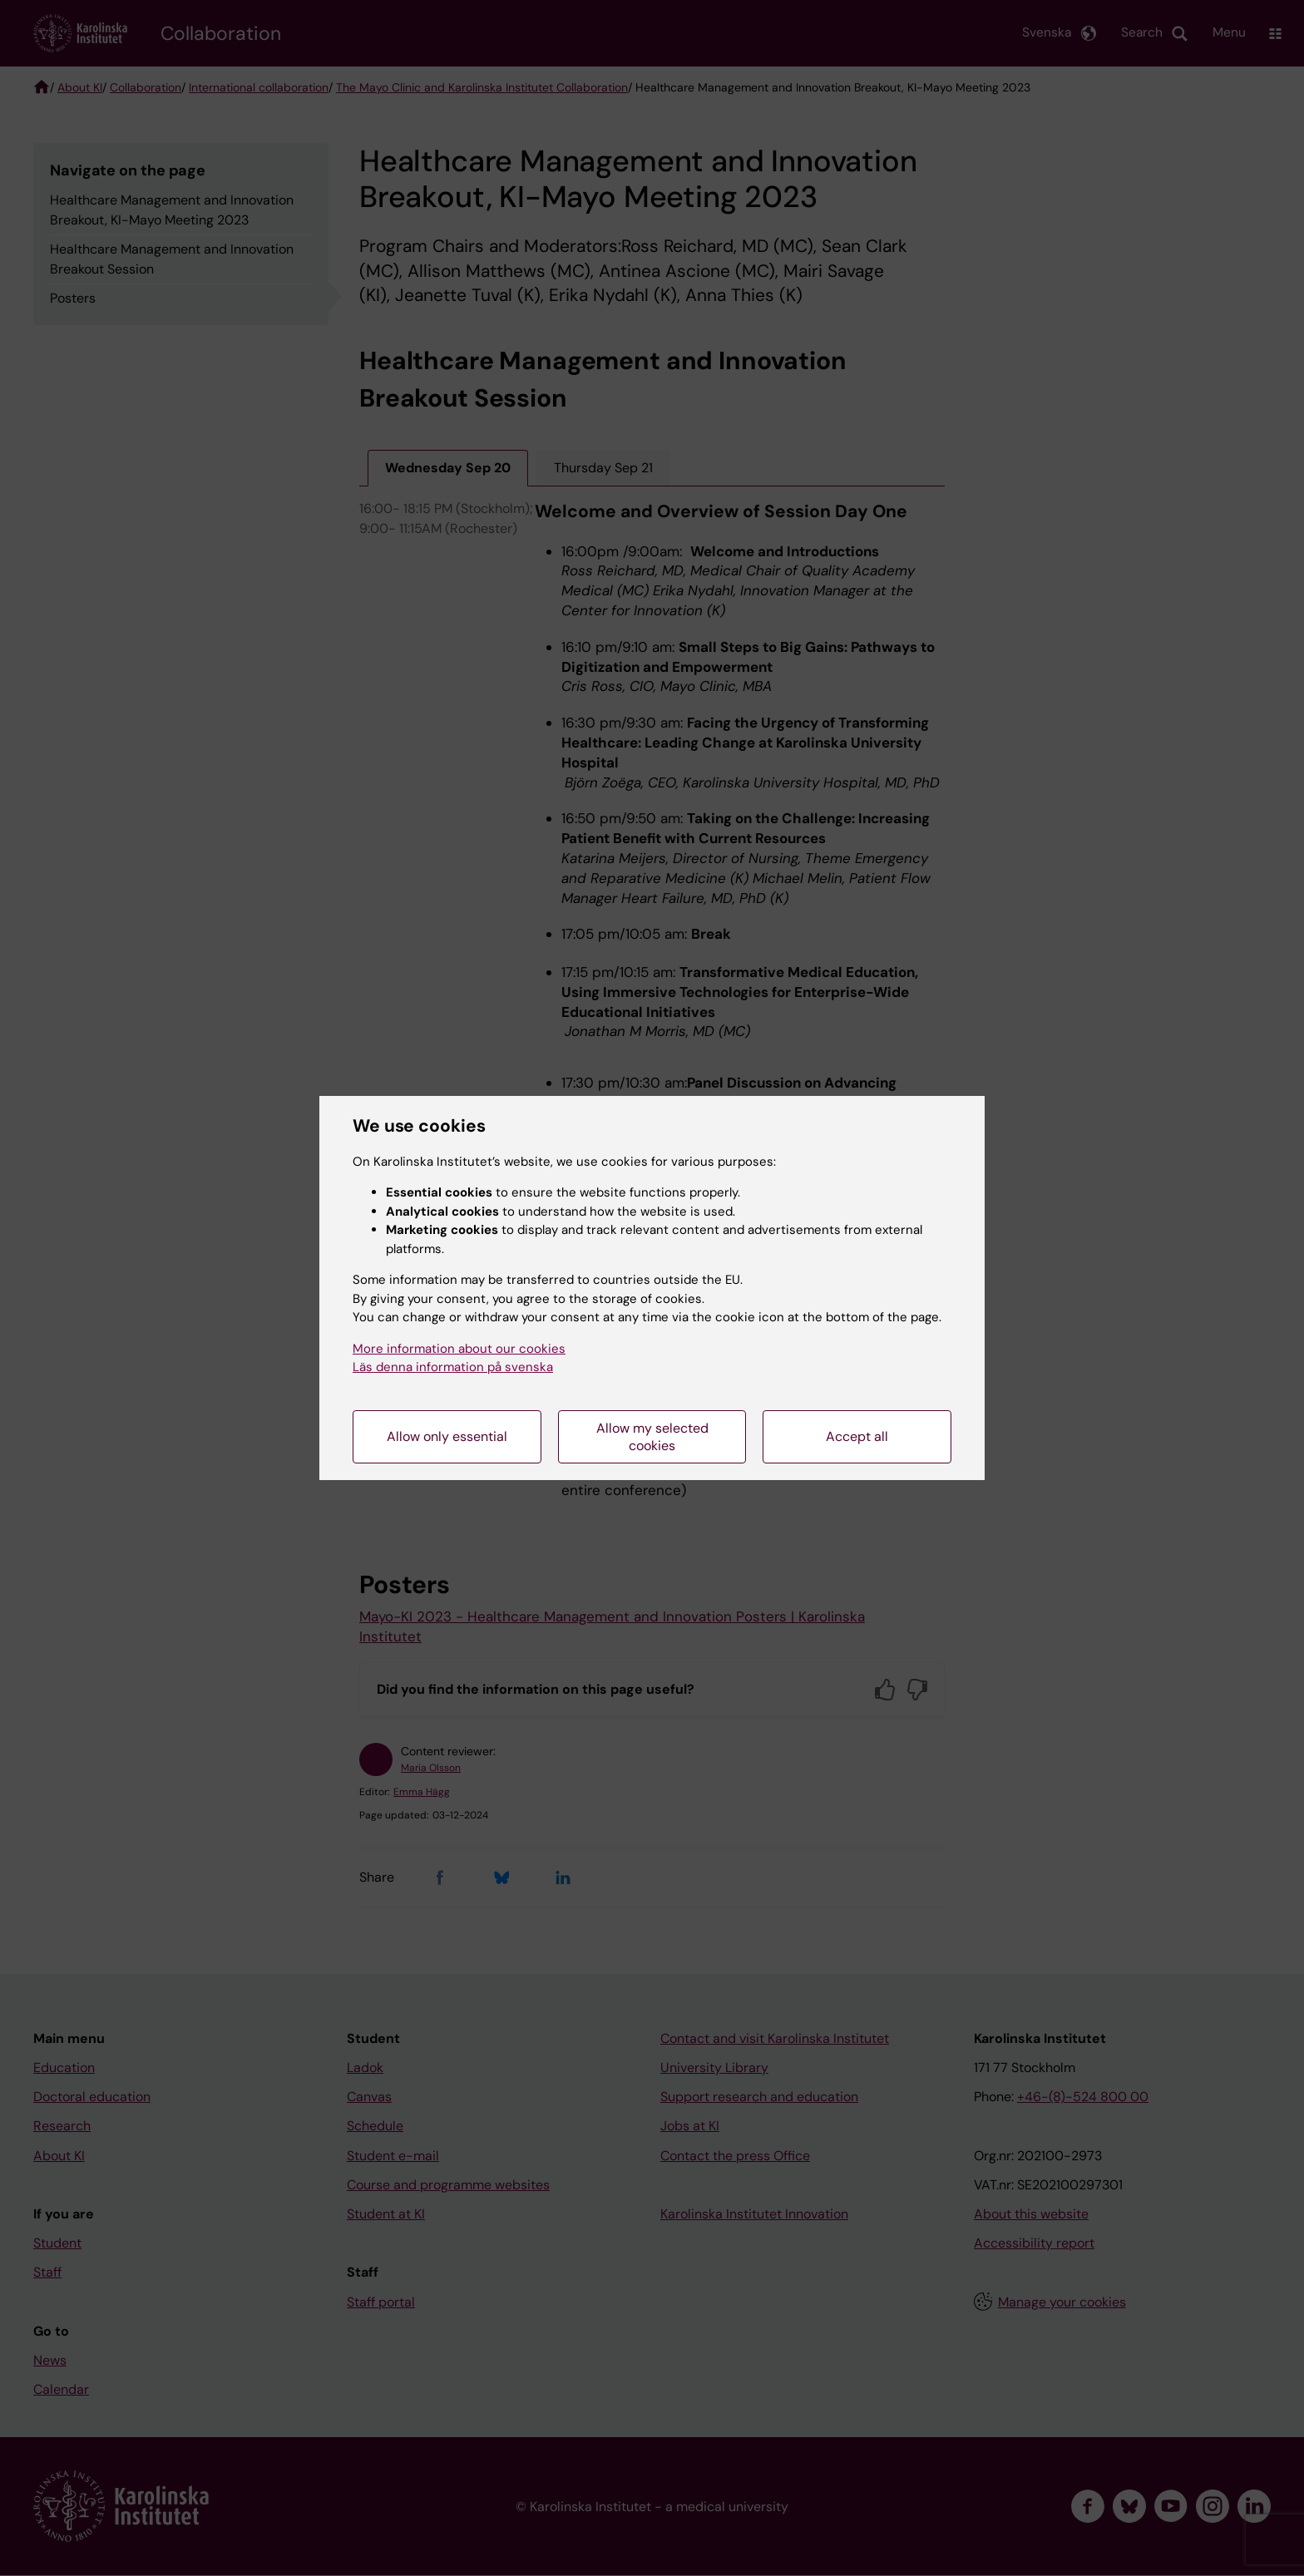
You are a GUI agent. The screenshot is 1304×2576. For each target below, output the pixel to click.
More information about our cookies (459, 1348)
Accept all (857, 1436)
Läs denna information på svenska (453, 1367)
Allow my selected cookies (652, 1436)
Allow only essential (447, 1436)
